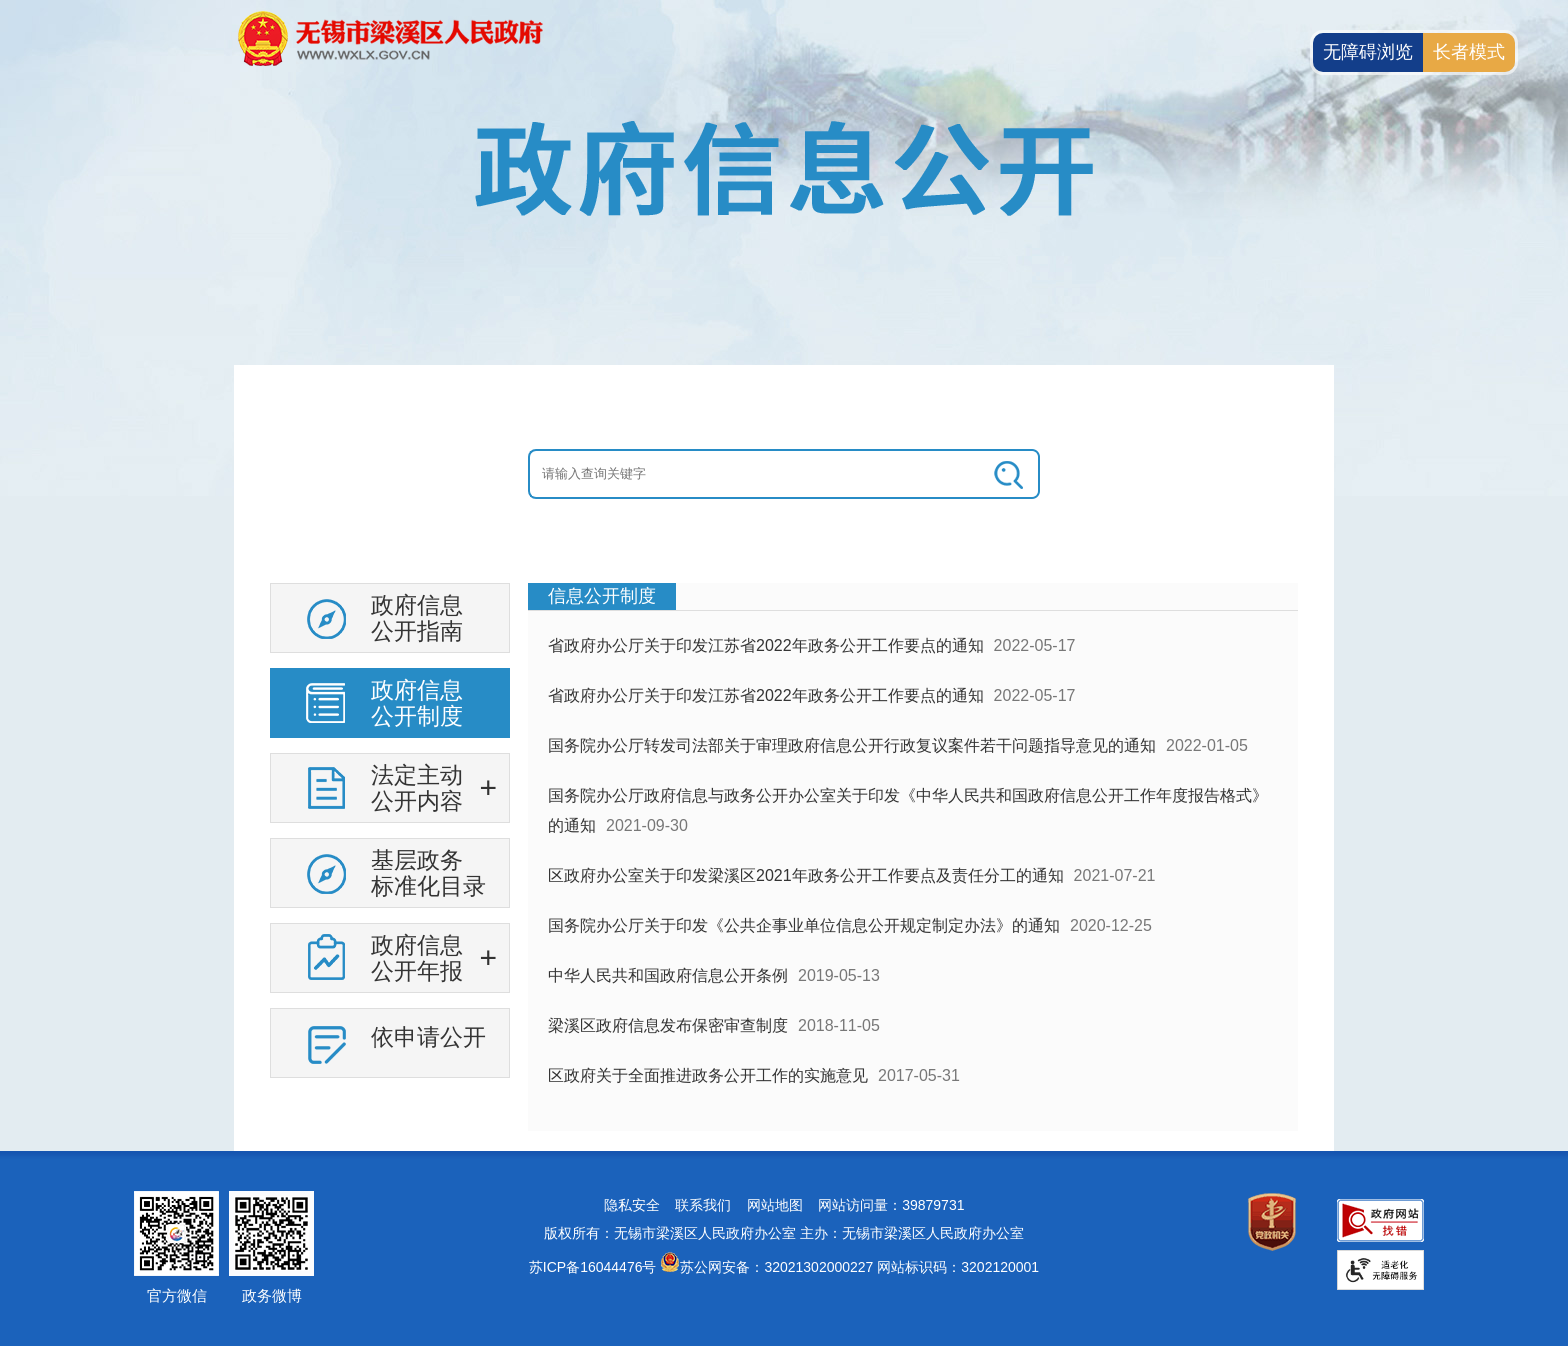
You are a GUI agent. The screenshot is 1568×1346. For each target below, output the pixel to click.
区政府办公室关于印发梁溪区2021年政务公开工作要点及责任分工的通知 (806, 875)
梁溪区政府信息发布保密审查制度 (668, 1025)
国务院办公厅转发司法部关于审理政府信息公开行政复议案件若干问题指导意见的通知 (852, 745)
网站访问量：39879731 (891, 1205)
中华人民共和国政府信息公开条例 (668, 975)
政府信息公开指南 (417, 618)
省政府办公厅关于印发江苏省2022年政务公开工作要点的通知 (766, 645)
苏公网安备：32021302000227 (776, 1267)
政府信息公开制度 (417, 703)
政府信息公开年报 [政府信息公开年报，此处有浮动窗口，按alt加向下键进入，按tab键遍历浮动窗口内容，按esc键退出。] (417, 958)
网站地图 (775, 1205)
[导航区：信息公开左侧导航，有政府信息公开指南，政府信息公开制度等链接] (390, 838)
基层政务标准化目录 (428, 873)
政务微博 (272, 1295)
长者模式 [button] (1469, 52)
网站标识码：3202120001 (958, 1267)
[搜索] (1010, 474)
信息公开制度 (602, 596)
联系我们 (703, 1205)
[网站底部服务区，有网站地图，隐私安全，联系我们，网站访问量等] (784, 1248)
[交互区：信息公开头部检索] (784, 474)
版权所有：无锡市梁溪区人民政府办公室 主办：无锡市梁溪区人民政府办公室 (784, 1233)
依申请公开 (428, 1037)
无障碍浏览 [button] (1368, 52)
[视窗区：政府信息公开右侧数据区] (913, 857)
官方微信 (177, 1295)
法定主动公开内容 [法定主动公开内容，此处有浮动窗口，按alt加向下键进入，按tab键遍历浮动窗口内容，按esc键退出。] (417, 788)
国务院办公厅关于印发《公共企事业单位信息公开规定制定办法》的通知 (804, 925)
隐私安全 (632, 1205)
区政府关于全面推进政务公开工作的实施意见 (708, 1075)
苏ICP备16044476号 (593, 1267)
